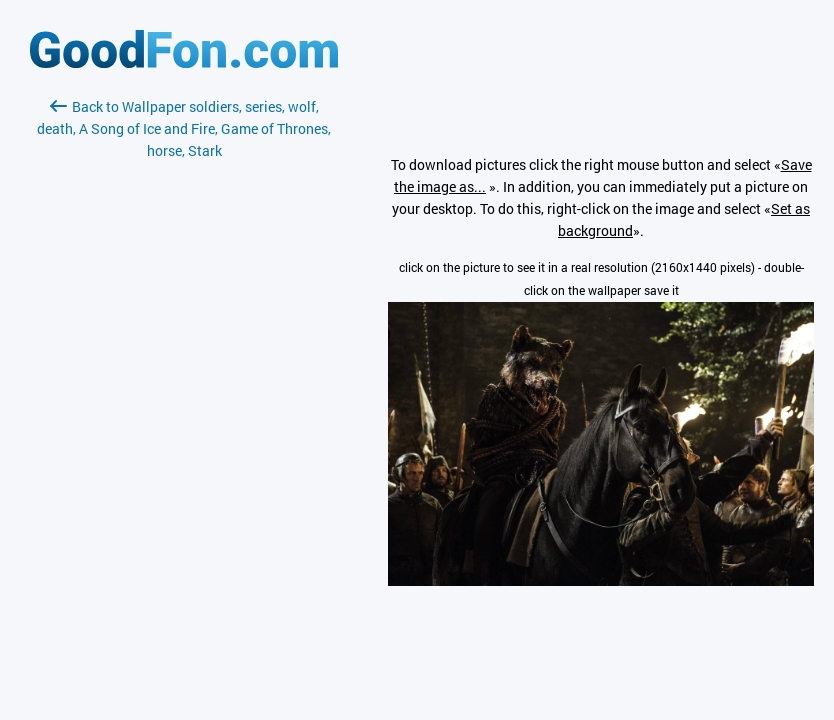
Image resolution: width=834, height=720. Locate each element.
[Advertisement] (184, 399)
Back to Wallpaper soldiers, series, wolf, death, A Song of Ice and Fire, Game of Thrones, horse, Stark (184, 128)
